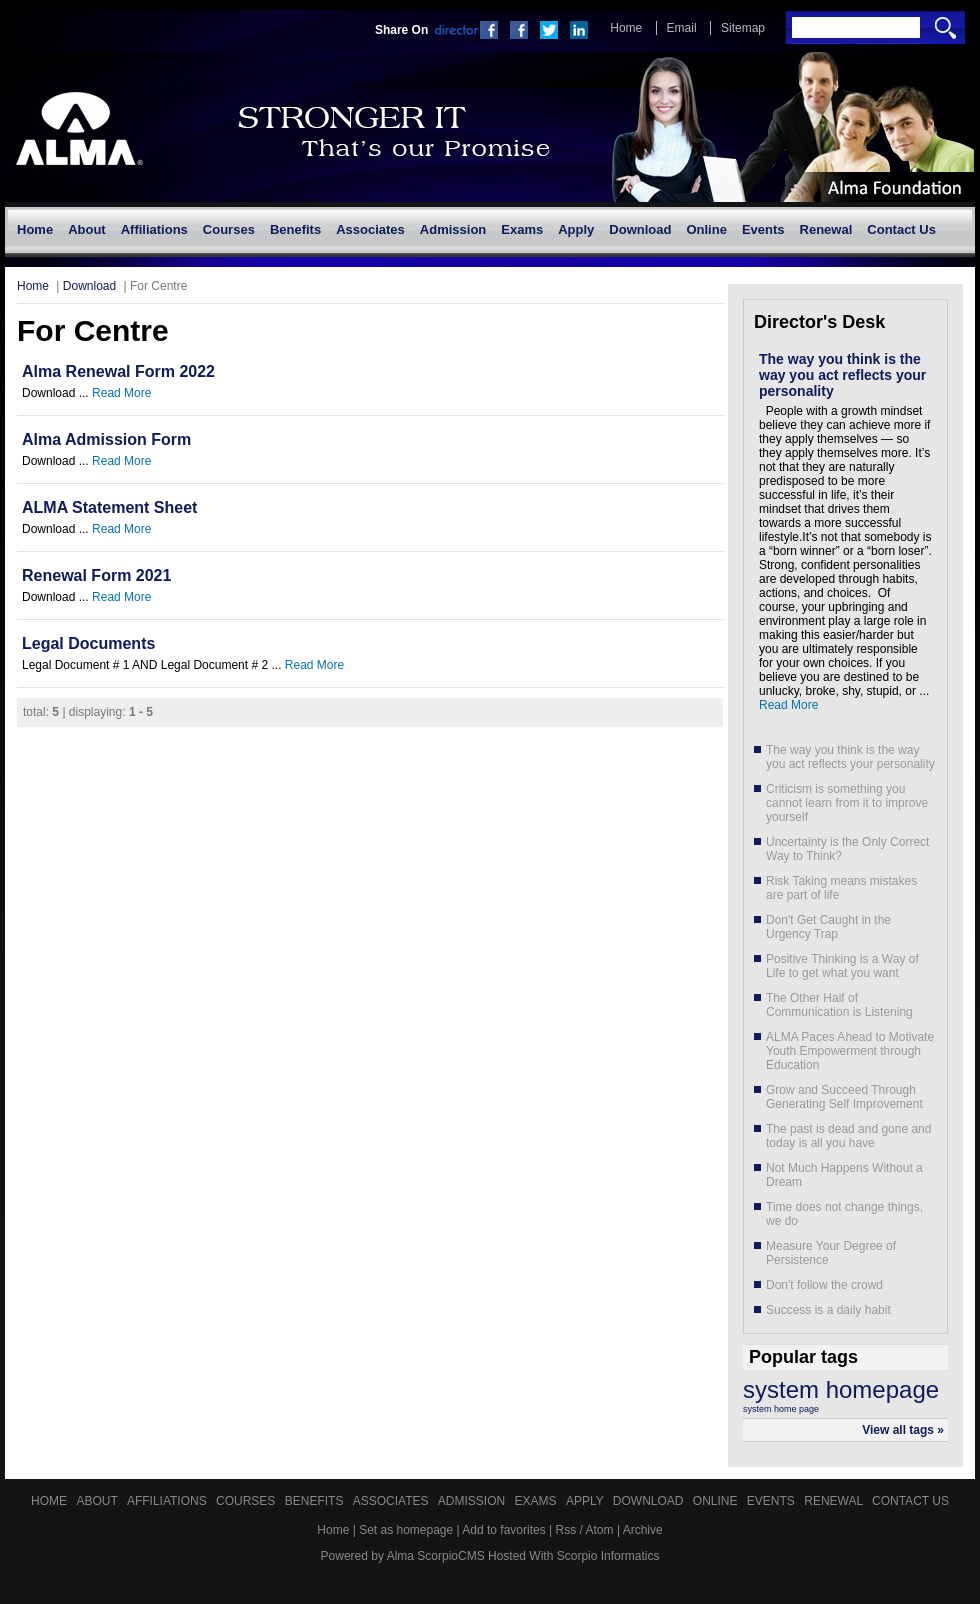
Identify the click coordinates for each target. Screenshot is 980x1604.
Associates (392, 1501)
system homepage (841, 1389)
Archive (643, 1530)
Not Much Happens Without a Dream (844, 1175)
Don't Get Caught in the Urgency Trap (828, 927)
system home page (781, 1409)
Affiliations (168, 1501)
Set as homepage (406, 1530)
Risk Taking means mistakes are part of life (841, 888)
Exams (537, 1501)
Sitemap (743, 28)
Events (772, 1501)
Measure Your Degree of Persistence (831, 1253)
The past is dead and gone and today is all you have (848, 1136)
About (98, 1501)
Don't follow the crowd (824, 1285)
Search (945, 27)
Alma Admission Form (106, 439)
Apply (586, 1501)
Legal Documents (88, 643)
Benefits (316, 1501)
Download (89, 286)
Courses (247, 1501)
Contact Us (910, 1501)
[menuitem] (34, 230)
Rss (566, 1530)
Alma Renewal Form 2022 (118, 371)
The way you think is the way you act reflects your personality (842, 375)
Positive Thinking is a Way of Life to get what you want (842, 966)
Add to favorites (503, 1530)
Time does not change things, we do (844, 1214)
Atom (600, 1530)
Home (626, 28)
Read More (121, 393)
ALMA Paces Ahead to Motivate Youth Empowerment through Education (850, 1051)
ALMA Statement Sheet (109, 507)
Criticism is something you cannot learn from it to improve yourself (847, 803)
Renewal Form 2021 (96, 575)
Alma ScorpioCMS (436, 1556)
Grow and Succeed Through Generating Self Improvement (844, 1097)
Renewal (835, 1501)
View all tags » (903, 1430)
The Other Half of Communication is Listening (839, 1005)
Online (717, 1501)
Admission (473, 1501)
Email (682, 28)
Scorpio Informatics (608, 1556)
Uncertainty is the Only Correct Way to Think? (847, 849)
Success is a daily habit (828, 1310)
